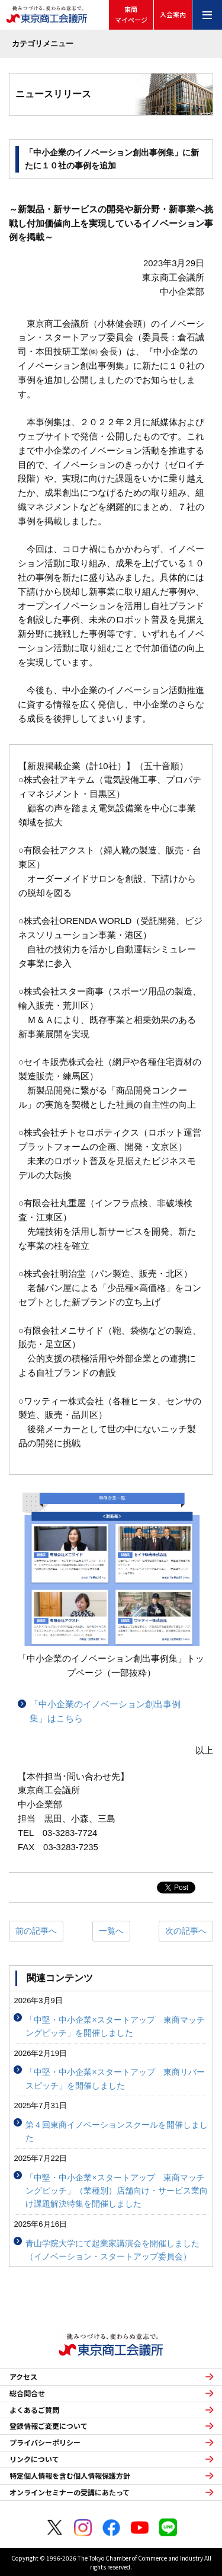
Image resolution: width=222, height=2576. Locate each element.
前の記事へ (36, 1931)
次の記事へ (186, 1931)
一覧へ (111, 1931)
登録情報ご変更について (48, 2426)
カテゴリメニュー (42, 43)
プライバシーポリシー (45, 2442)
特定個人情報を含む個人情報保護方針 (69, 2476)
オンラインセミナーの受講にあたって (69, 2492)
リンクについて (34, 2459)
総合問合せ (27, 2393)
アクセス (23, 2376)
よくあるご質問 (34, 2410)
